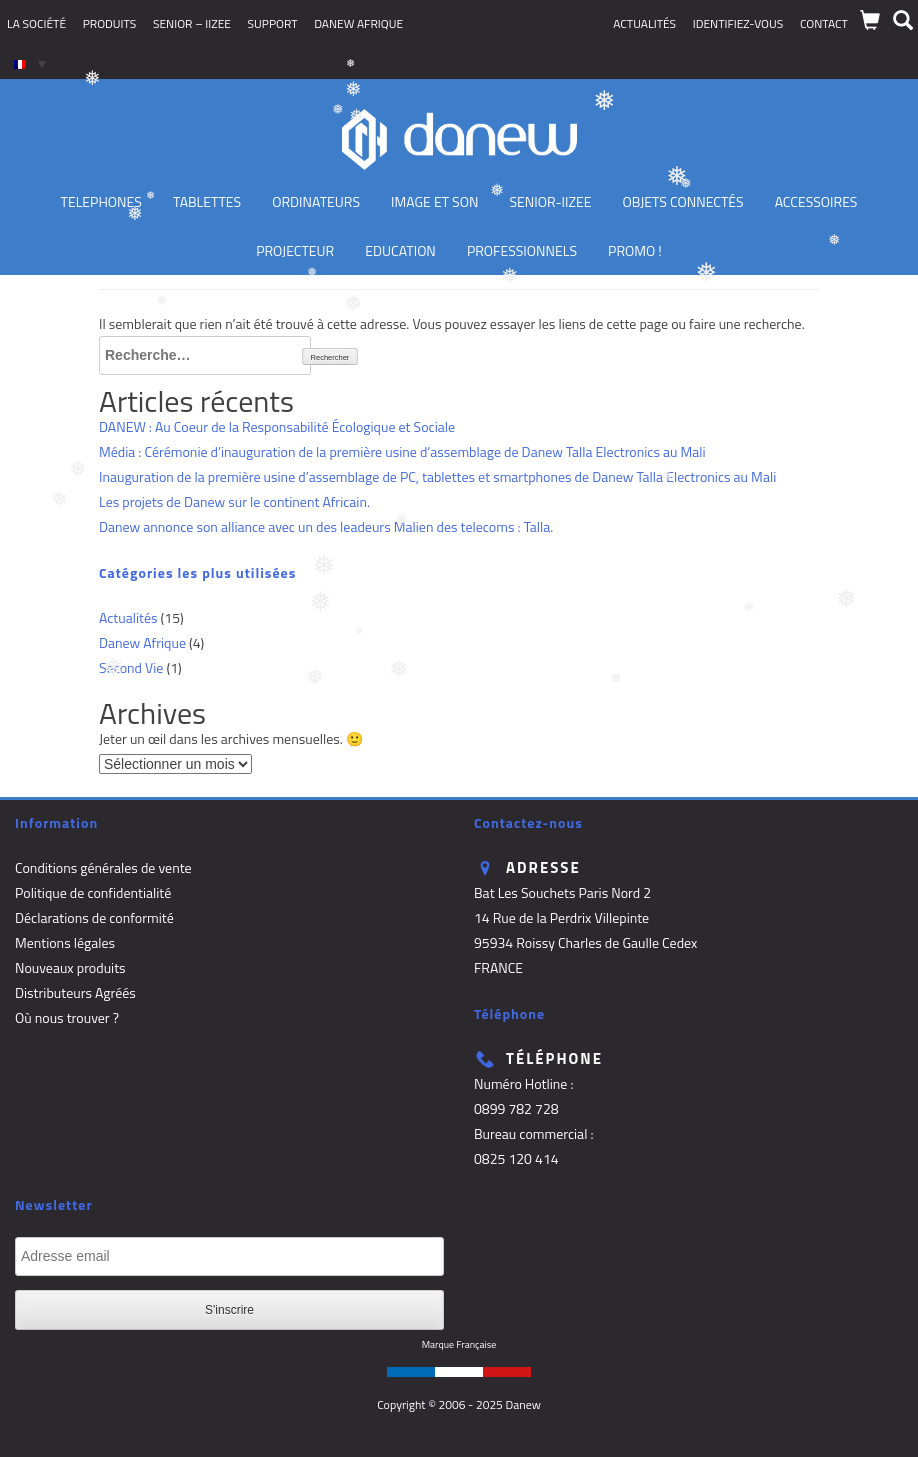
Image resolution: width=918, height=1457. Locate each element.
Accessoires (816, 201)
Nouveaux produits (70, 967)
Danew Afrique (358, 23)
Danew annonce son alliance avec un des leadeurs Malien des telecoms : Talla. (326, 526)
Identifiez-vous (738, 23)
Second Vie (131, 667)
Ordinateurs (316, 201)
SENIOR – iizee (192, 23)
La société (36, 23)
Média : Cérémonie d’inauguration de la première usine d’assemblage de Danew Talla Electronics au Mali (402, 451)
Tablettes (207, 201)
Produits (110, 23)
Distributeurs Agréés (75, 992)
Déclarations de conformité (94, 917)
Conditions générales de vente (103, 867)
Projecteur (295, 250)
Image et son (434, 201)
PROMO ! (635, 250)
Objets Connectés (683, 201)
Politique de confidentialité (93, 892)
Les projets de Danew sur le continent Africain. (234, 501)
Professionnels (522, 250)
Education (400, 250)
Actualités (644, 23)
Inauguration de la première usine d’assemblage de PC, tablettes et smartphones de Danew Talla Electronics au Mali (437, 476)
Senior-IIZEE (551, 201)
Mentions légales (65, 942)
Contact (824, 23)
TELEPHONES (101, 201)
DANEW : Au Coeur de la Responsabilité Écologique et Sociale (277, 426)
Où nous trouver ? (67, 1017)
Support (273, 23)
